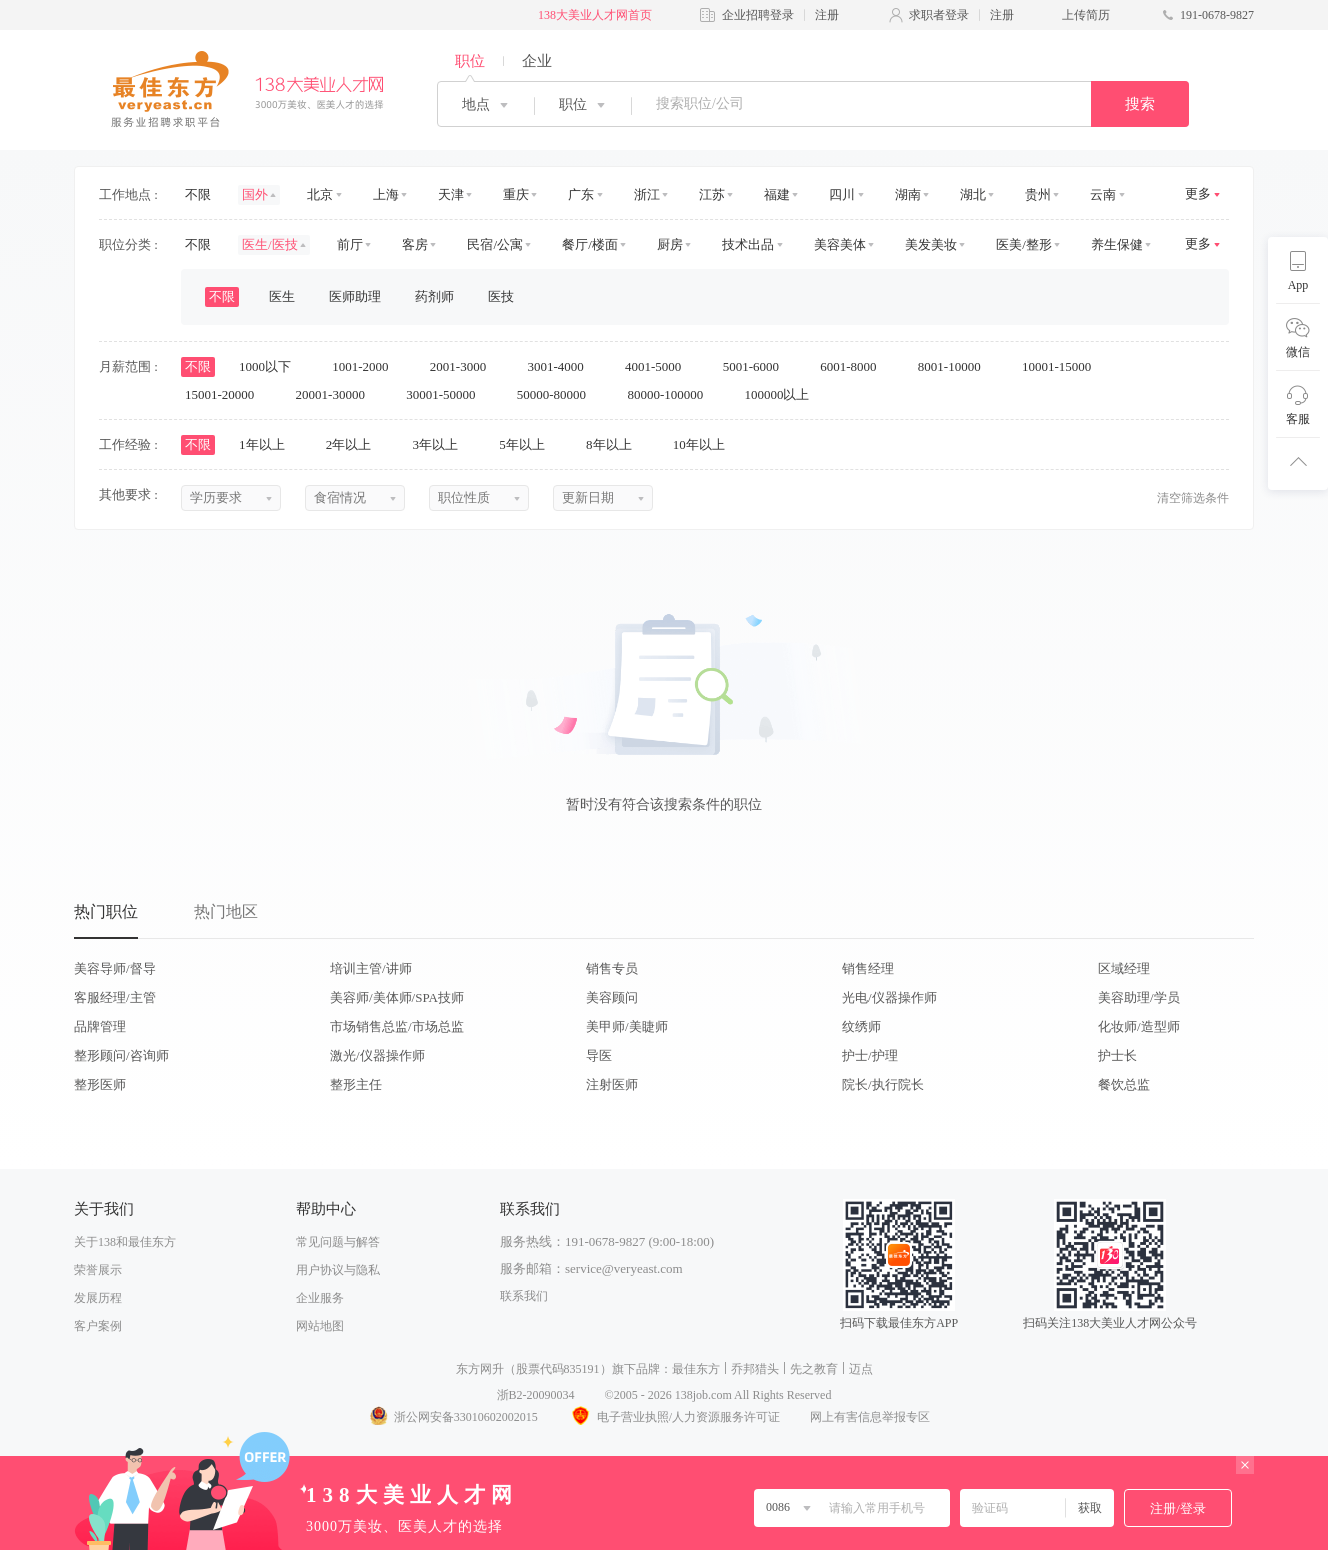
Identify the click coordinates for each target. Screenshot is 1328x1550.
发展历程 (98, 1298)
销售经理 (868, 968)
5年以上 (528, 444)
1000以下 (271, 366)
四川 (842, 194)
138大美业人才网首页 (595, 15)
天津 (451, 194)
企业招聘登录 (758, 15)
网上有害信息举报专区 (870, 1417)
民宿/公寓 (495, 244)
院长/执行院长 (883, 1084)
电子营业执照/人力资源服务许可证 (674, 1417)
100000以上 (783, 394)
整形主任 (356, 1084)
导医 (599, 1055)
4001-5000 (660, 366)
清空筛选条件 (1193, 498)
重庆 (516, 194)
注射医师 (612, 1084)
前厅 (350, 244)
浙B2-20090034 (536, 1395)
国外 (255, 194)
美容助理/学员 (1139, 997)
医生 (282, 296)
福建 (777, 194)
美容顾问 (612, 997)
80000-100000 (671, 394)
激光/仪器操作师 (377, 1055)
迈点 (861, 1369)
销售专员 (612, 968)
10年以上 (705, 444)
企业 (537, 61)
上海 (386, 194)
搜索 (1140, 104)
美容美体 (840, 244)
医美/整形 (1024, 244)
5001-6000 (758, 366)
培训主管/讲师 (371, 968)
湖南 (908, 194)
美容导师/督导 (115, 968)
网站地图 (320, 1326)
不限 (198, 194)
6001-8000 (855, 366)
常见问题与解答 (338, 1242)
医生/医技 (270, 244)
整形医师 (100, 1084)
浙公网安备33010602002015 (453, 1417)
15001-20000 (226, 394)
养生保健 (1117, 244)
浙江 (647, 194)
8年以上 (615, 444)
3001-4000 (562, 366)
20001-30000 (337, 394)
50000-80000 (558, 394)
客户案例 (98, 1326)
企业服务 (320, 1298)
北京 (320, 194)
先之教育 (814, 1369)
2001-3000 (465, 366)
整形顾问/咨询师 (121, 1055)
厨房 (670, 244)
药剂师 (434, 296)
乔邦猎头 (755, 1369)
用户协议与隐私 (338, 1270)
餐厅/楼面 (590, 244)
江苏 (712, 194)
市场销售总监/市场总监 (397, 1026)
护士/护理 (870, 1055)
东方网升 (480, 1369)
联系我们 (524, 1296)
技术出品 (748, 244)
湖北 (973, 194)
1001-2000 (367, 366)
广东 (581, 194)
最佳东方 (696, 1369)
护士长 (1117, 1055)
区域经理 (1124, 968)
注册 (827, 15)
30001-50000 (447, 394)
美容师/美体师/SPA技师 (397, 997)
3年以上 (442, 444)
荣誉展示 (98, 1270)
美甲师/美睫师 (627, 1026)
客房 (415, 244)
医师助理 (355, 296)
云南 (1103, 194)
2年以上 (355, 444)
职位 (470, 61)
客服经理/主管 (115, 997)
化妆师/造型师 (1139, 1026)
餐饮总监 (1124, 1084)
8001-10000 (956, 366)
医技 (501, 296)
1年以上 (268, 444)
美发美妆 (931, 244)
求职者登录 (939, 15)
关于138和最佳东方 (125, 1242)
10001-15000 (1063, 366)
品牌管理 (100, 1026)
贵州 (1038, 194)
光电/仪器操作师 (889, 997)
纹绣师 (861, 1026)
